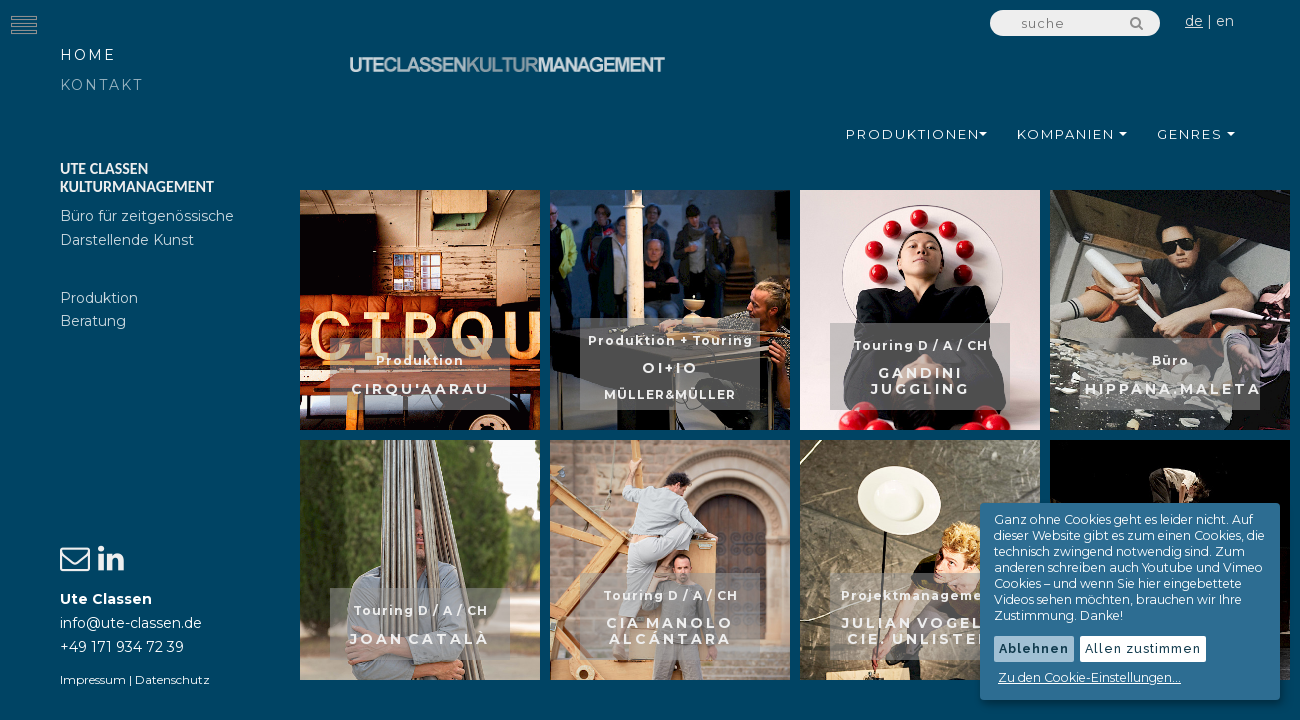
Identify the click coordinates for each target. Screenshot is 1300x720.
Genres (1196, 134)
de (1194, 21)
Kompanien (1072, 134)
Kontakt (101, 85)
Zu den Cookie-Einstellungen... (1089, 677)
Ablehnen (1034, 648)
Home (88, 55)
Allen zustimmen (1143, 648)
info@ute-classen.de (131, 623)
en (1225, 21)
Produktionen (916, 134)
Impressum (93, 679)
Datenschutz (172, 679)
